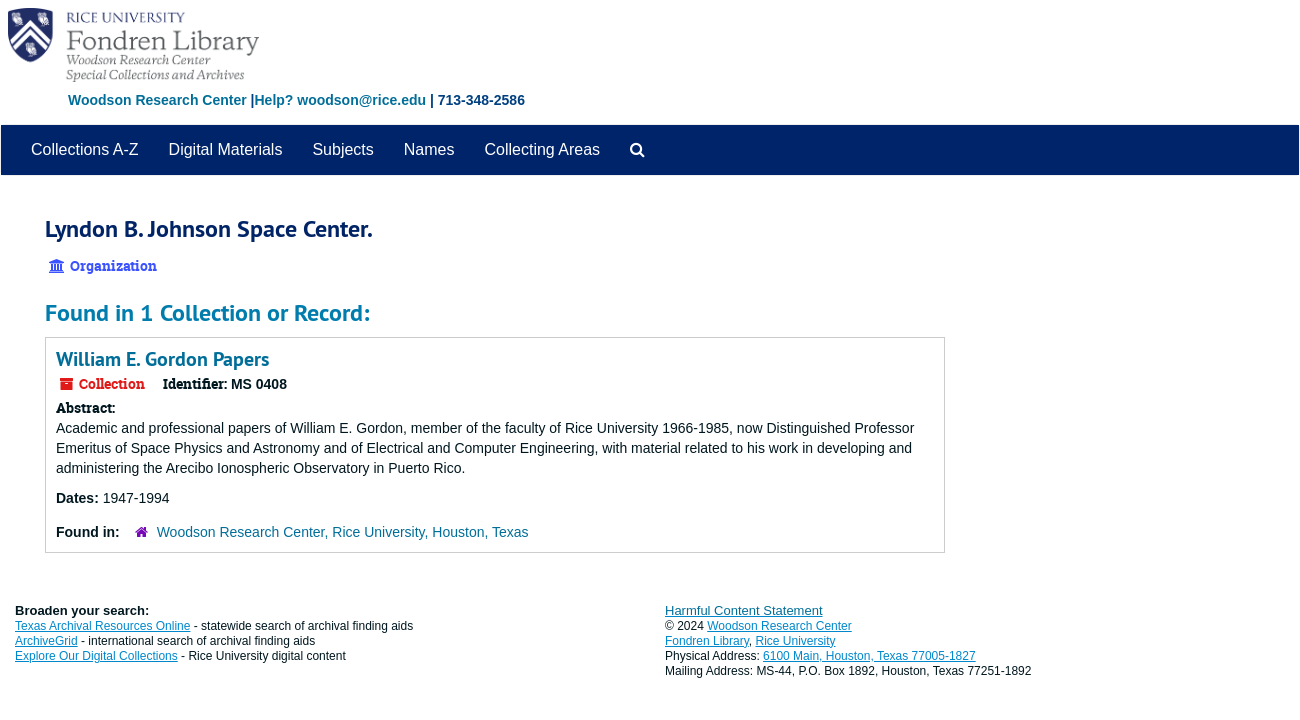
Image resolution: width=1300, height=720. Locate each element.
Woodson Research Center (157, 100)
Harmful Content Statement (744, 610)
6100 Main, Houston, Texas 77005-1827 (869, 656)
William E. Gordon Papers (162, 359)
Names (429, 149)
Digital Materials (226, 149)
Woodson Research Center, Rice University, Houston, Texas (343, 532)
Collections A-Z (85, 149)
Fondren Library (707, 641)
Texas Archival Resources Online (102, 626)
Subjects (342, 149)
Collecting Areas (542, 149)
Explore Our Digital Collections (96, 656)
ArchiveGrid (46, 641)
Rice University (796, 641)
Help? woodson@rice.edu (340, 100)
